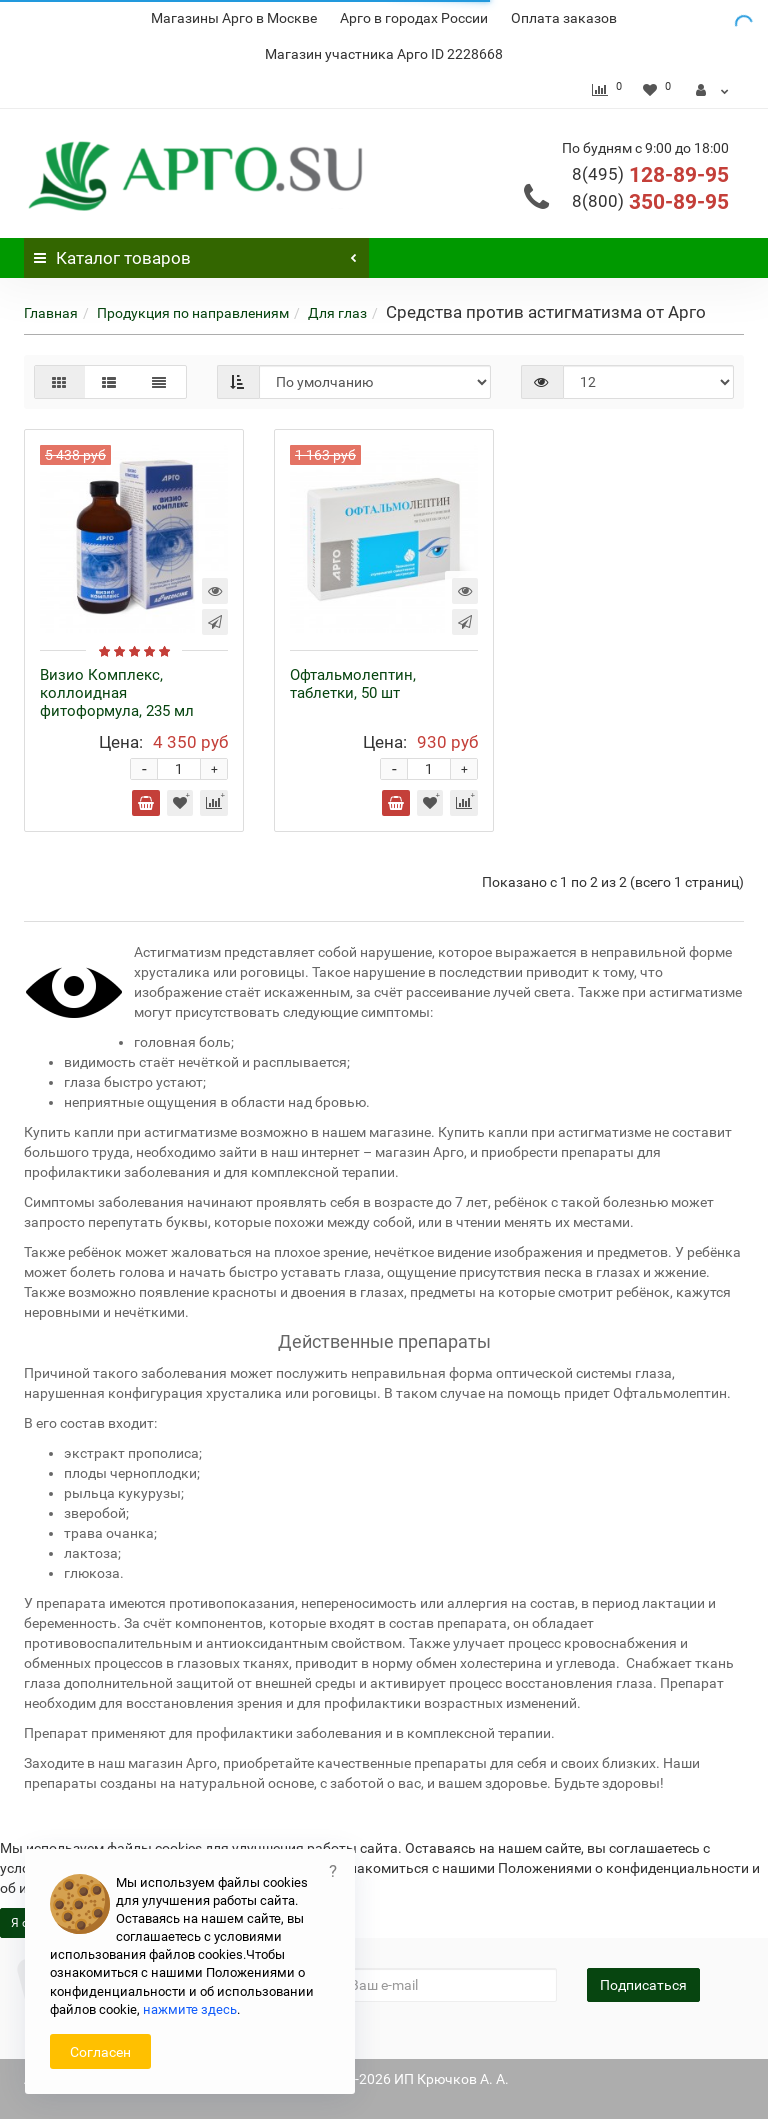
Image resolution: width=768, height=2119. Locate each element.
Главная (51, 313)
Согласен (100, 2052)
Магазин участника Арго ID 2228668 (384, 54)
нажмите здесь (190, 2009)
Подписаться (643, 1985)
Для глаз (337, 313)
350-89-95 (650, 202)
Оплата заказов (564, 18)
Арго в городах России (414, 18)
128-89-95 (650, 175)
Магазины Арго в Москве (234, 18)
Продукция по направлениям (193, 313)
